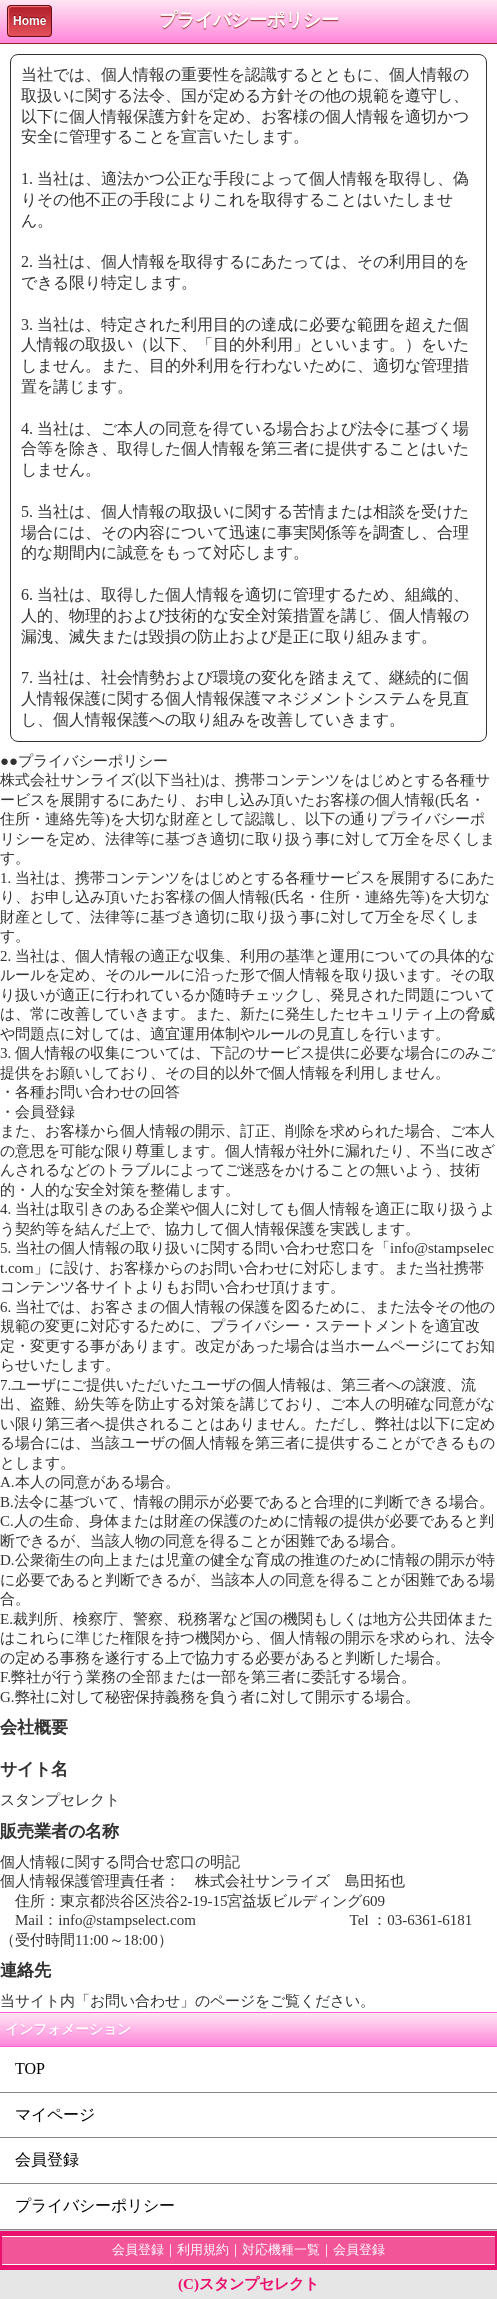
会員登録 (47, 2159)
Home (29, 21)
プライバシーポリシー (95, 2205)
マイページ (55, 2114)
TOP (30, 2068)
